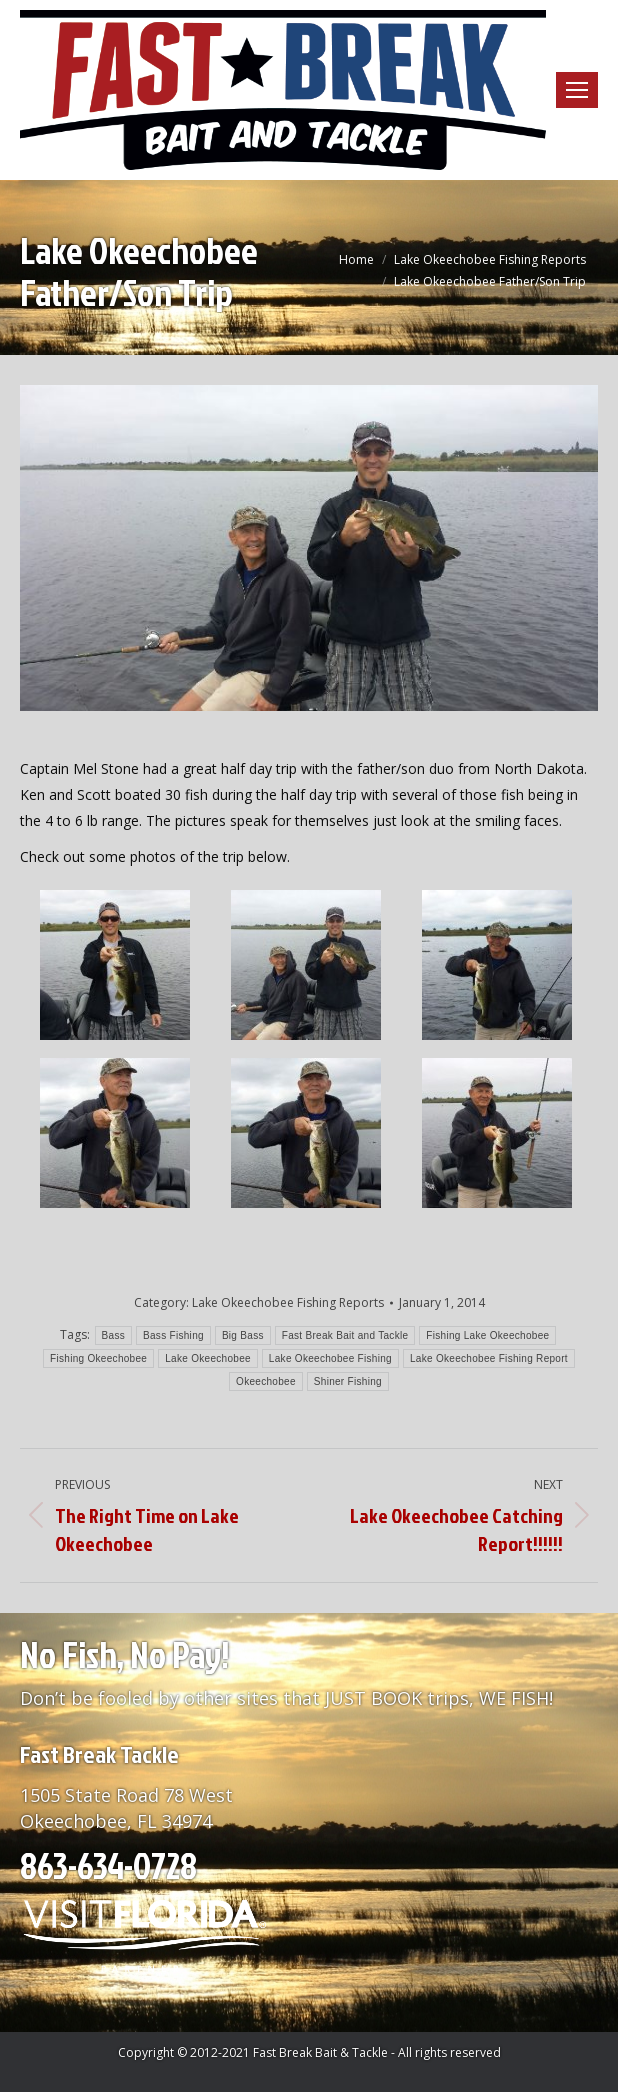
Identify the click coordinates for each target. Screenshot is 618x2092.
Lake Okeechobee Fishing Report (489, 1358)
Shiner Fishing (348, 1381)
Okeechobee (266, 1381)
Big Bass (243, 1335)
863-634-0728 (108, 1865)
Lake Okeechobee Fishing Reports (288, 1302)
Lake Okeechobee (208, 1358)
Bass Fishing (173, 1335)
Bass (113, 1335)
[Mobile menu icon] (577, 90)
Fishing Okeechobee (98, 1358)
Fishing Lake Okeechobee (487, 1335)
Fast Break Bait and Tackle (345, 1335)
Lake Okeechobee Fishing (330, 1358)
